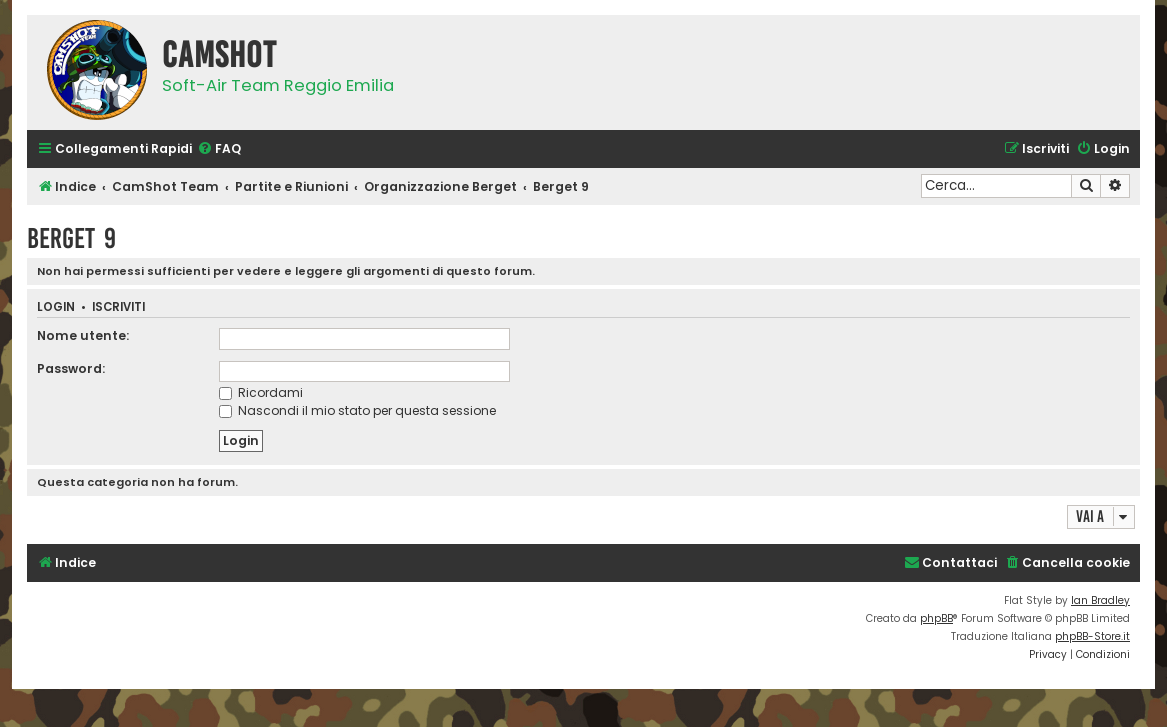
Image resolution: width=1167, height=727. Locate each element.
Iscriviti (118, 307)
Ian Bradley (1100, 600)
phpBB (936, 618)
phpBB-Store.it (1092, 636)
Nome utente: (83, 335)
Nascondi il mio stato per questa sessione (357, 410)
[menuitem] (219, 149)
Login (56, 307)
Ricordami (261, 392)
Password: (71, 368)
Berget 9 (71, 238)
